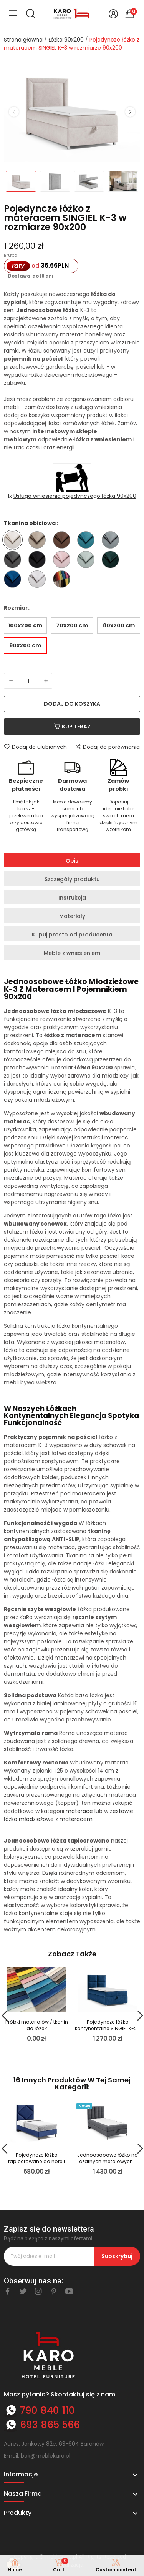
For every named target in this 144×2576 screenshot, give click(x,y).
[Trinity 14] (112, 541)
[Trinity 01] (14, 541)
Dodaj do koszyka (72, 704)
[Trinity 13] (87, 541)
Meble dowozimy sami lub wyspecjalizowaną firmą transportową (72, 815)
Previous (14, 112)
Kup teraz (72, 726)
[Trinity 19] (63, 560)
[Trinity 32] (39, 580)
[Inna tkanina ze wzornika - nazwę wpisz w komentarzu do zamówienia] (63, 580)
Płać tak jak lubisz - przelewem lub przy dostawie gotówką (26, 815)
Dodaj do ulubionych (35, 746)
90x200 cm (25, 645)
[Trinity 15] (14, 560)
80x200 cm (119, 625)
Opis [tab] (72, 861)
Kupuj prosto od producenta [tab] (72, 934)
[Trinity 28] (112, 560)
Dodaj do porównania (107, 746)
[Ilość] (28, 681)
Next (130, 112)
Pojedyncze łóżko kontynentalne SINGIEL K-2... (107, 2025)
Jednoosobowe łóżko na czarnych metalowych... (107, 2158)
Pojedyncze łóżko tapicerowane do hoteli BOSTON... (36, 2158)
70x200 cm (72, 625)
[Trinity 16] (39, 560)
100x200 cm (25, 625)
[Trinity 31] (14, 580)
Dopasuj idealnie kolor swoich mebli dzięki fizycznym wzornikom (118, 815)
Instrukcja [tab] (72, 897)
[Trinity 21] (87, 560)
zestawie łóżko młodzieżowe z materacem (68, 1815)
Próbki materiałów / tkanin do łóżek (36, 2025)
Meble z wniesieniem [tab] (72, 953)
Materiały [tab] (72, 916)
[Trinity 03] (39, 541)
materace (79, 1811)
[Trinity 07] (63, 541)
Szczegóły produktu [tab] (72, 879)
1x (72, 496)
